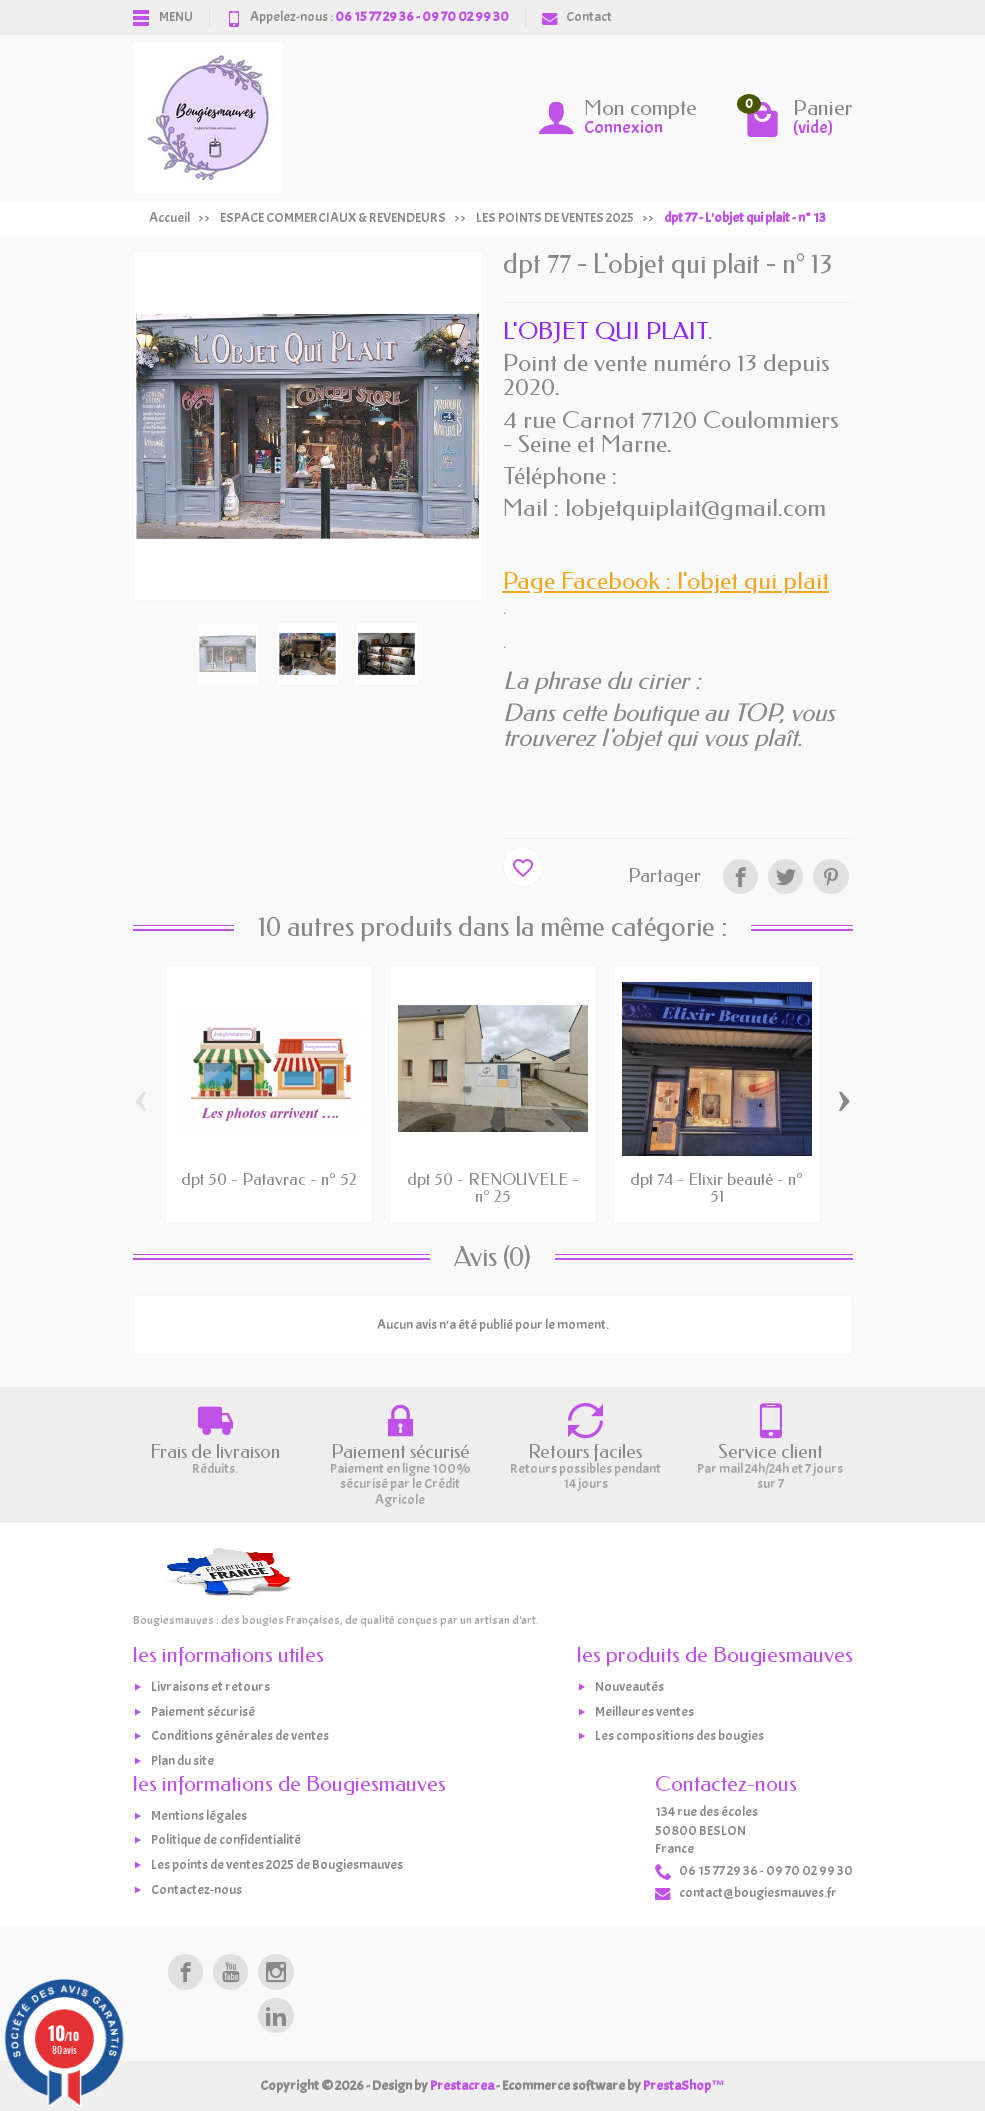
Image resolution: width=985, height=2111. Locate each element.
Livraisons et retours (210, 1686)
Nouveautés (629, 1686)
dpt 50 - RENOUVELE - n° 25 (493, 1188)
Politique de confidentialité (226, 1840)
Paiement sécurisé (203, 1711)
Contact (577, 16)
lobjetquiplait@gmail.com (695, 508)
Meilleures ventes (644, 1711)
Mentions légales (199, 1815)
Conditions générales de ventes (240, 1736)
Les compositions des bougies (679, 1736)
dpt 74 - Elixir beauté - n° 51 (716, 1188)
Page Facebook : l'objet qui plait (666, 581)
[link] (740, 876)
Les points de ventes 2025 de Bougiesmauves (277, 1864)
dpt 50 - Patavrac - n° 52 (269, 1179)
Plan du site (182, 1760)
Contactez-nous (196, 1889)
